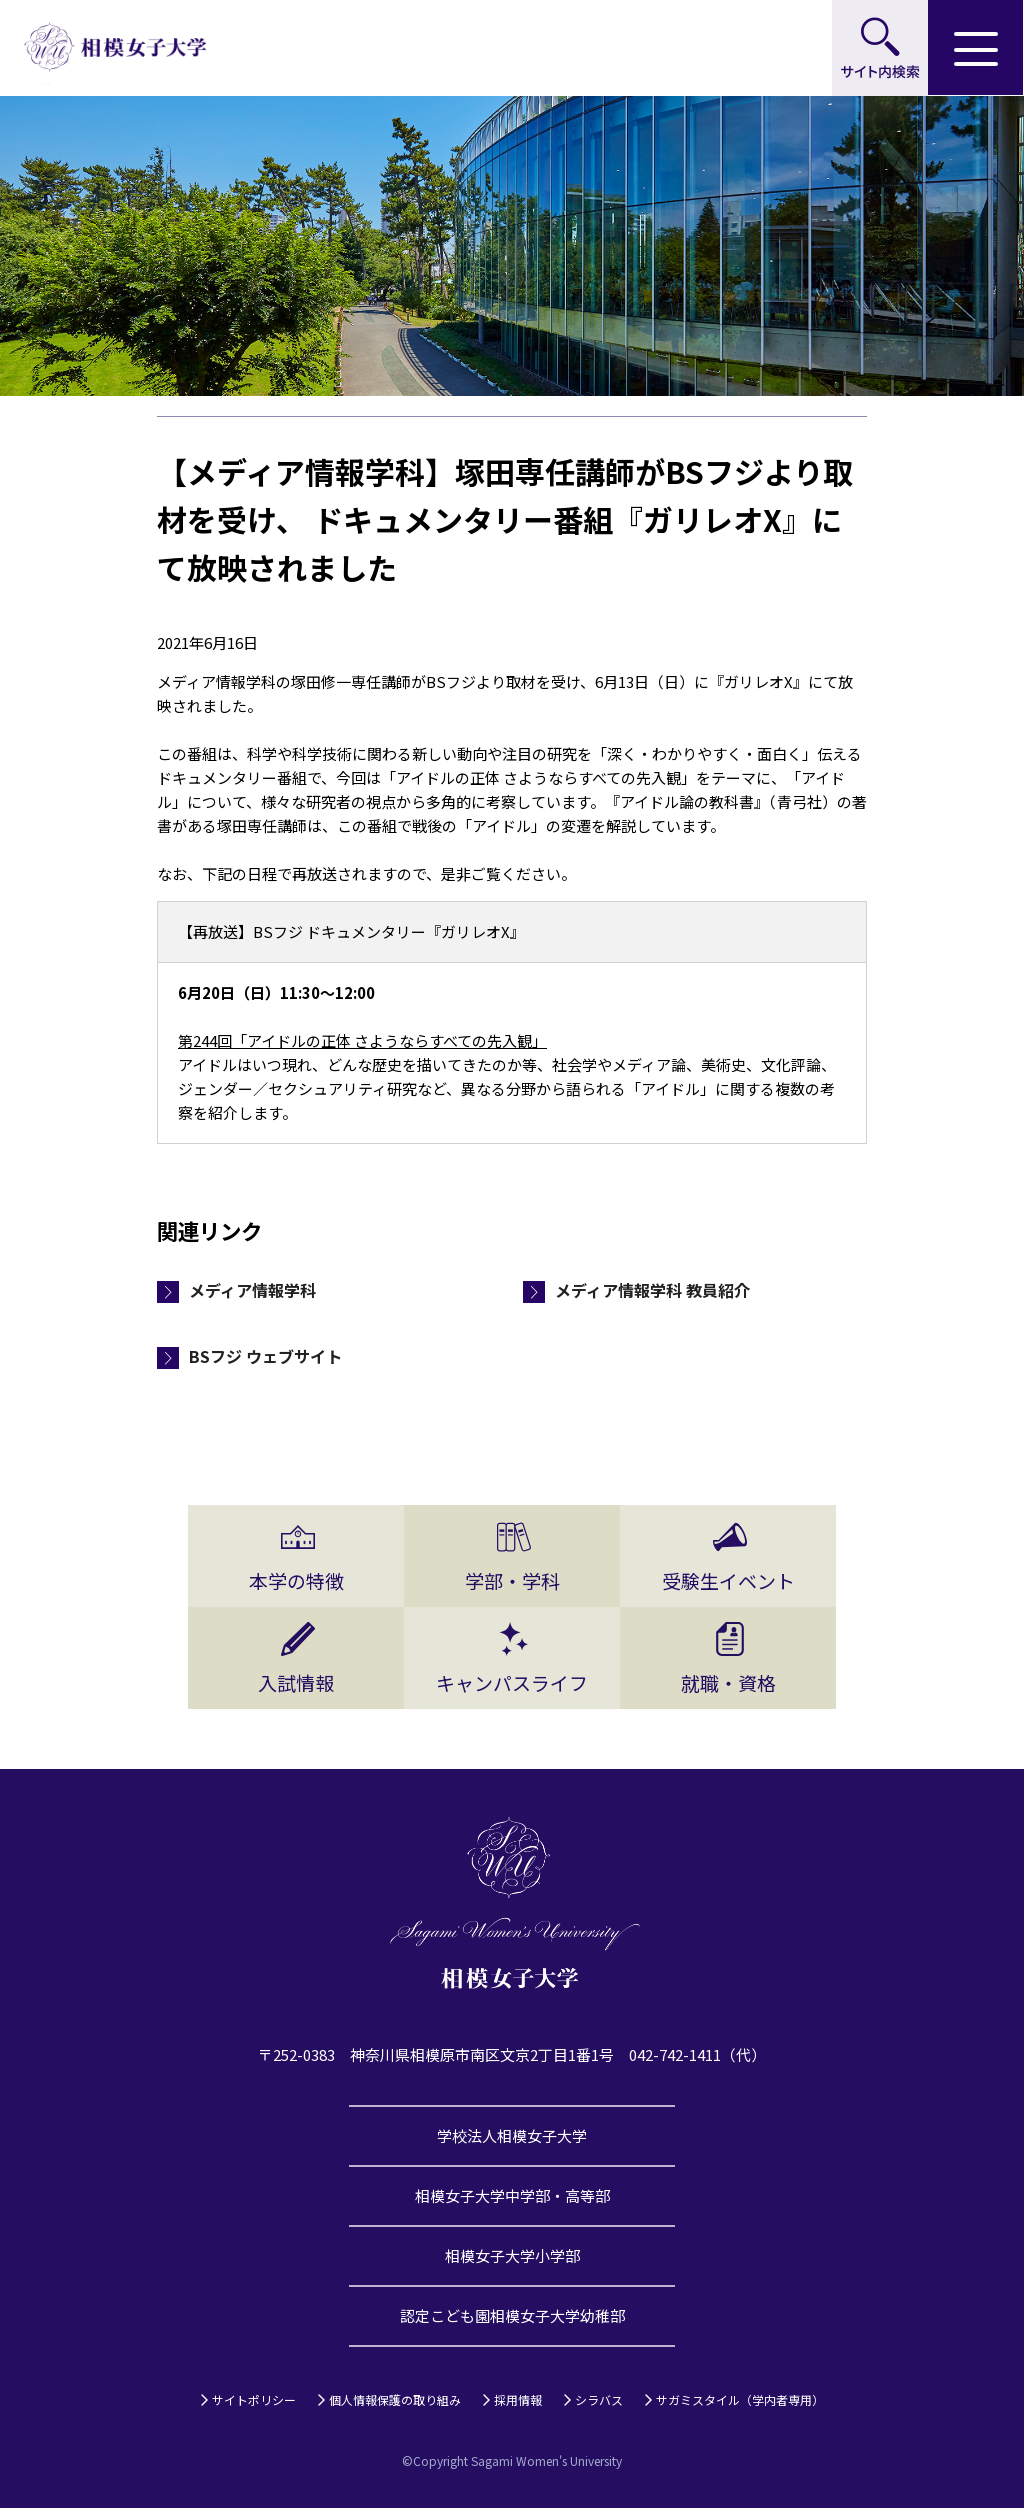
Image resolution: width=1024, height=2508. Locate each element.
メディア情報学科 (252, 1290)
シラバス (599, 2399)
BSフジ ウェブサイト (265, 1356)
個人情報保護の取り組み (395, 2399)
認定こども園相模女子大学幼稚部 (512, 2315)
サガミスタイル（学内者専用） (740, 2399)
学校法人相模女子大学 (512, 2135)
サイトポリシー (254, 2399)
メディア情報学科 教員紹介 (652, 1290)
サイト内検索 (880, 48)
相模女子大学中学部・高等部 (512, 2195)
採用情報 (518, 2399)
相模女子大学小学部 (512, 2255)
